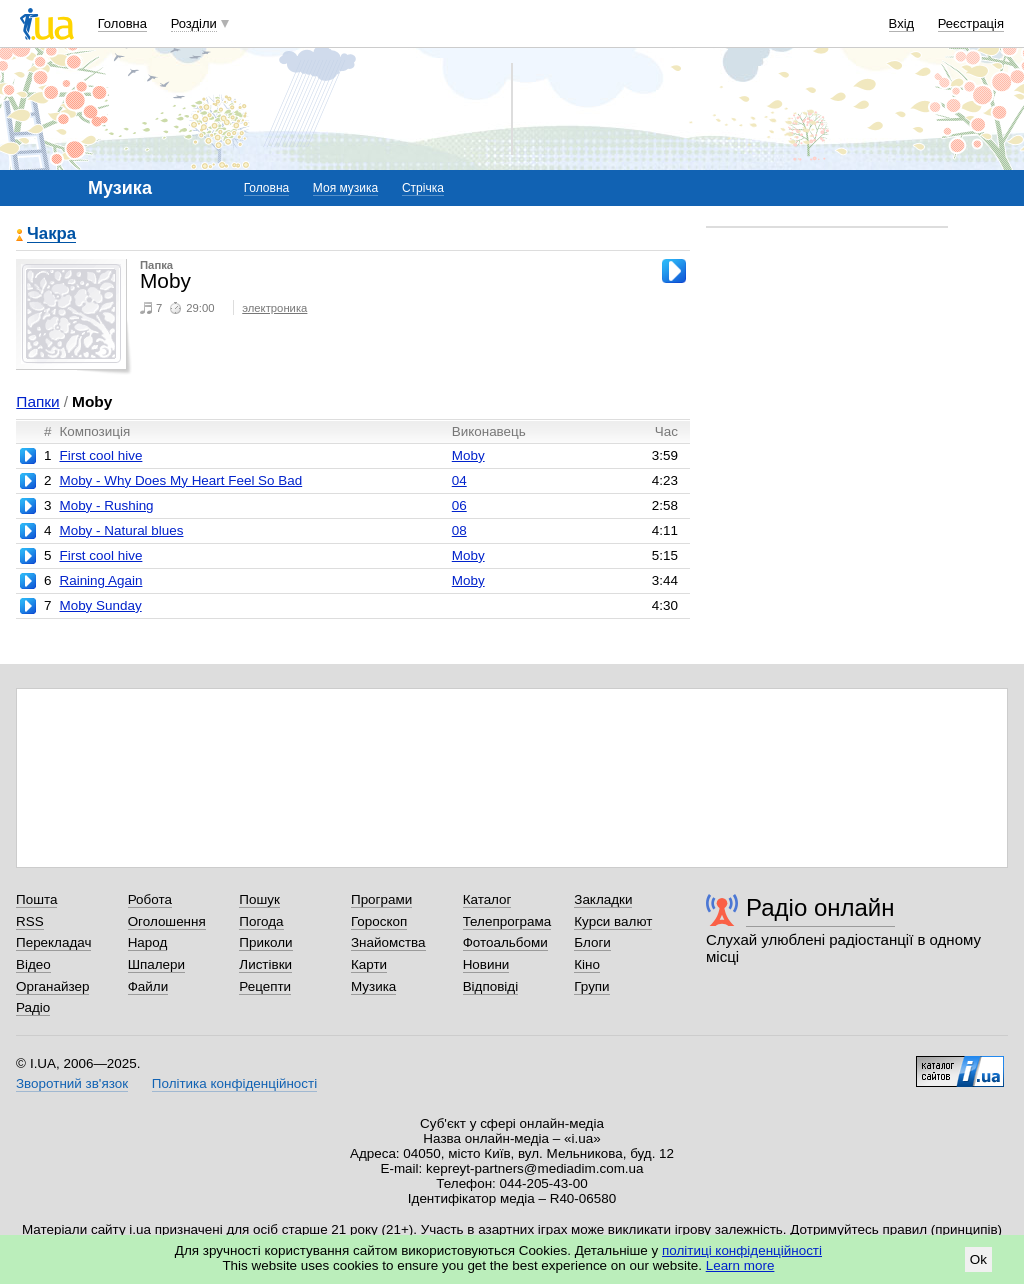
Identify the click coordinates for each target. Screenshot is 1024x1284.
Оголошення (167, 921)
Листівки (265, 964)
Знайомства (388, 942)
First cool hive (100, 455)
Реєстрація (971, 23)
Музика (373, 986)
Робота (150, 899)
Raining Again (100, 580)
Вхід (902, 23)
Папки (37, 401)
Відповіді (491, 986)
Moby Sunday (100, 605)
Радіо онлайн (820, 907)
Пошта (36, 899)
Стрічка (423, 188)
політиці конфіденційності (742, 1250)
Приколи (265, 942)
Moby (468, 455)
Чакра (51, 234)
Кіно (587, 964)
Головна (122, 23)
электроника (274, 308)
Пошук (259, 899)
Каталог (487, 899)
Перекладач (53, 942)
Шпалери (156, 964)
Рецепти (265, 986)
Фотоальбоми (505, 942)
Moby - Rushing (106, 505)
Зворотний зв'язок (72, 1083)
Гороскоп (379, 921)
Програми (381, 899)
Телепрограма (507, 921)
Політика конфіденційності (234, 1083)
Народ (148, 942)
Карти (369, 964)
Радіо (33, 1007)
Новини (486, 964)
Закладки (603, 899)
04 (459, 480)
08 (459, 530)
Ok (978, 1259)
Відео (33, 964)
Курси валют (613, 921)
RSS (30, 921)
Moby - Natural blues (121, 530)
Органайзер (52, 986)
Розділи (194, 23)
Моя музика (345, 188)
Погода (261, 921)
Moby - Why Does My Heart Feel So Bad (180, 480)
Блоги (592, 942)
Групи (591, 986)
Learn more (740, 1265)
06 (459, 505)
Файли (148, 986)
